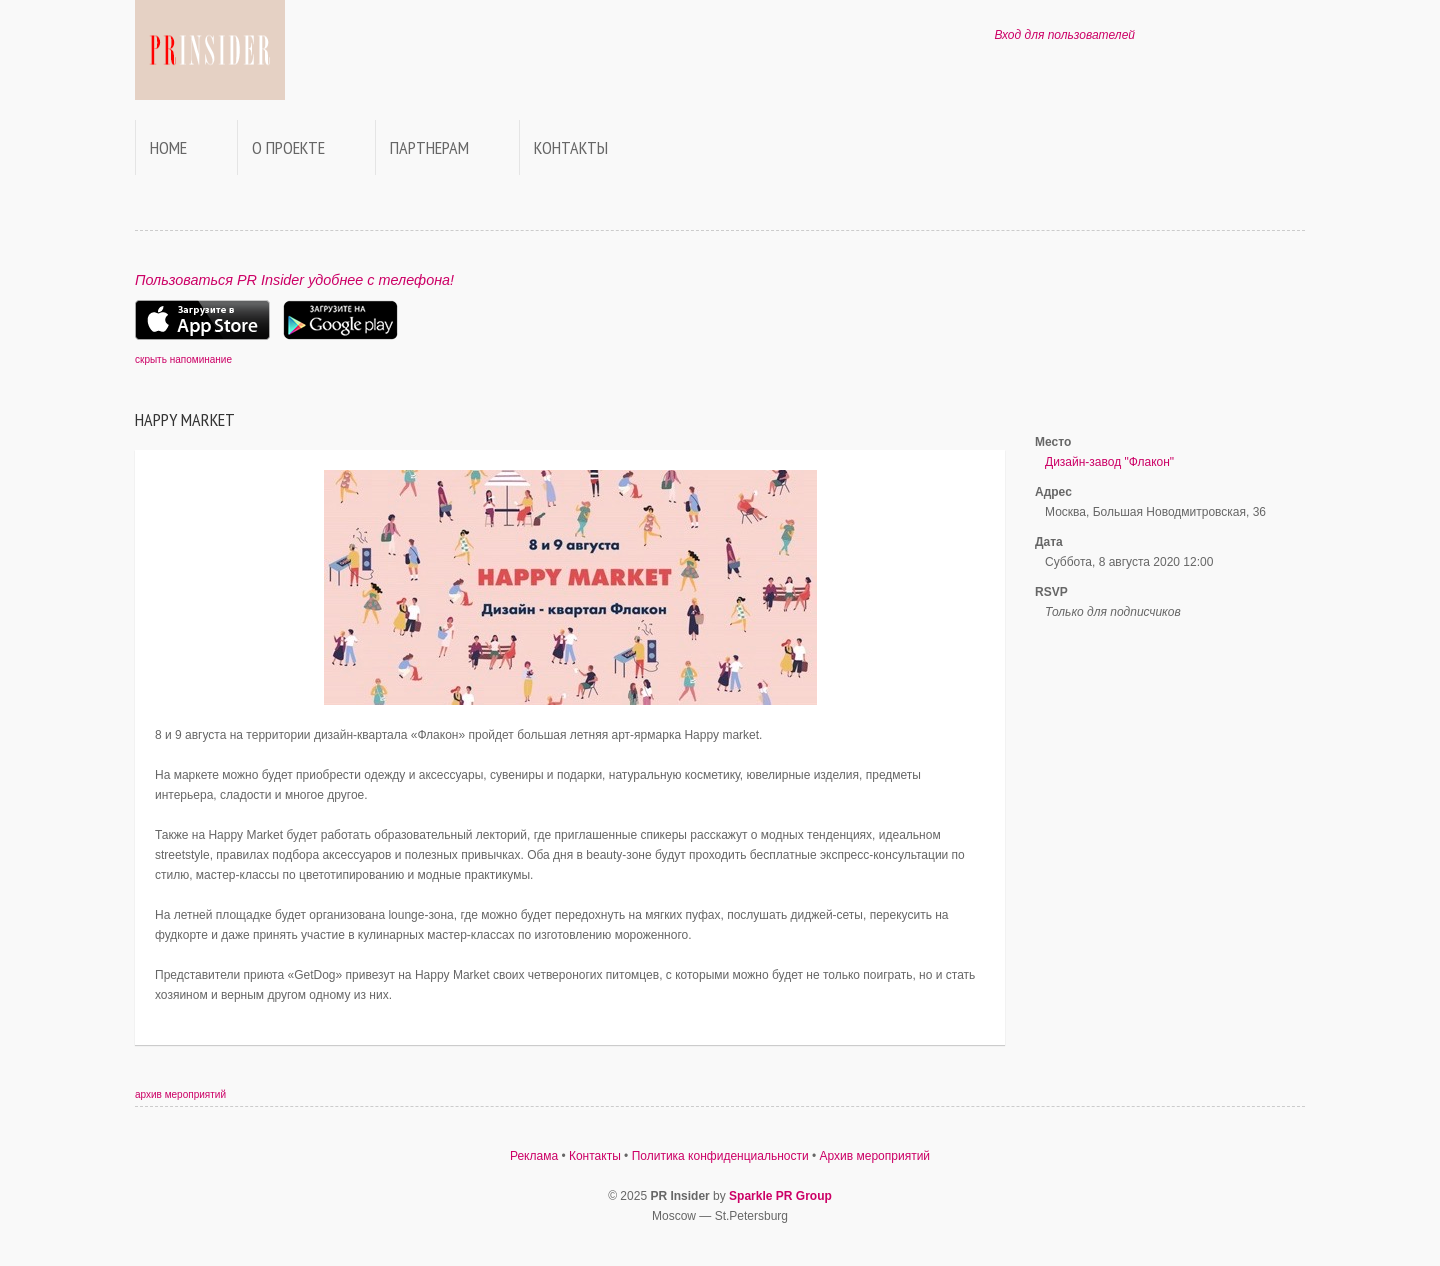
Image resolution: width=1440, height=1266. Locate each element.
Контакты (571, 147)
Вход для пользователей (1064, 35)
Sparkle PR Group (780, 1196)
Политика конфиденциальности (720, 1156)
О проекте (288, 147)
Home (168, 147)
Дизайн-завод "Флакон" (1109, 462)
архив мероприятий (180, 1094)
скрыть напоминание (183, 359)
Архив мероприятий (875, 1156)
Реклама (534, 1156)
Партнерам (429, 147)
